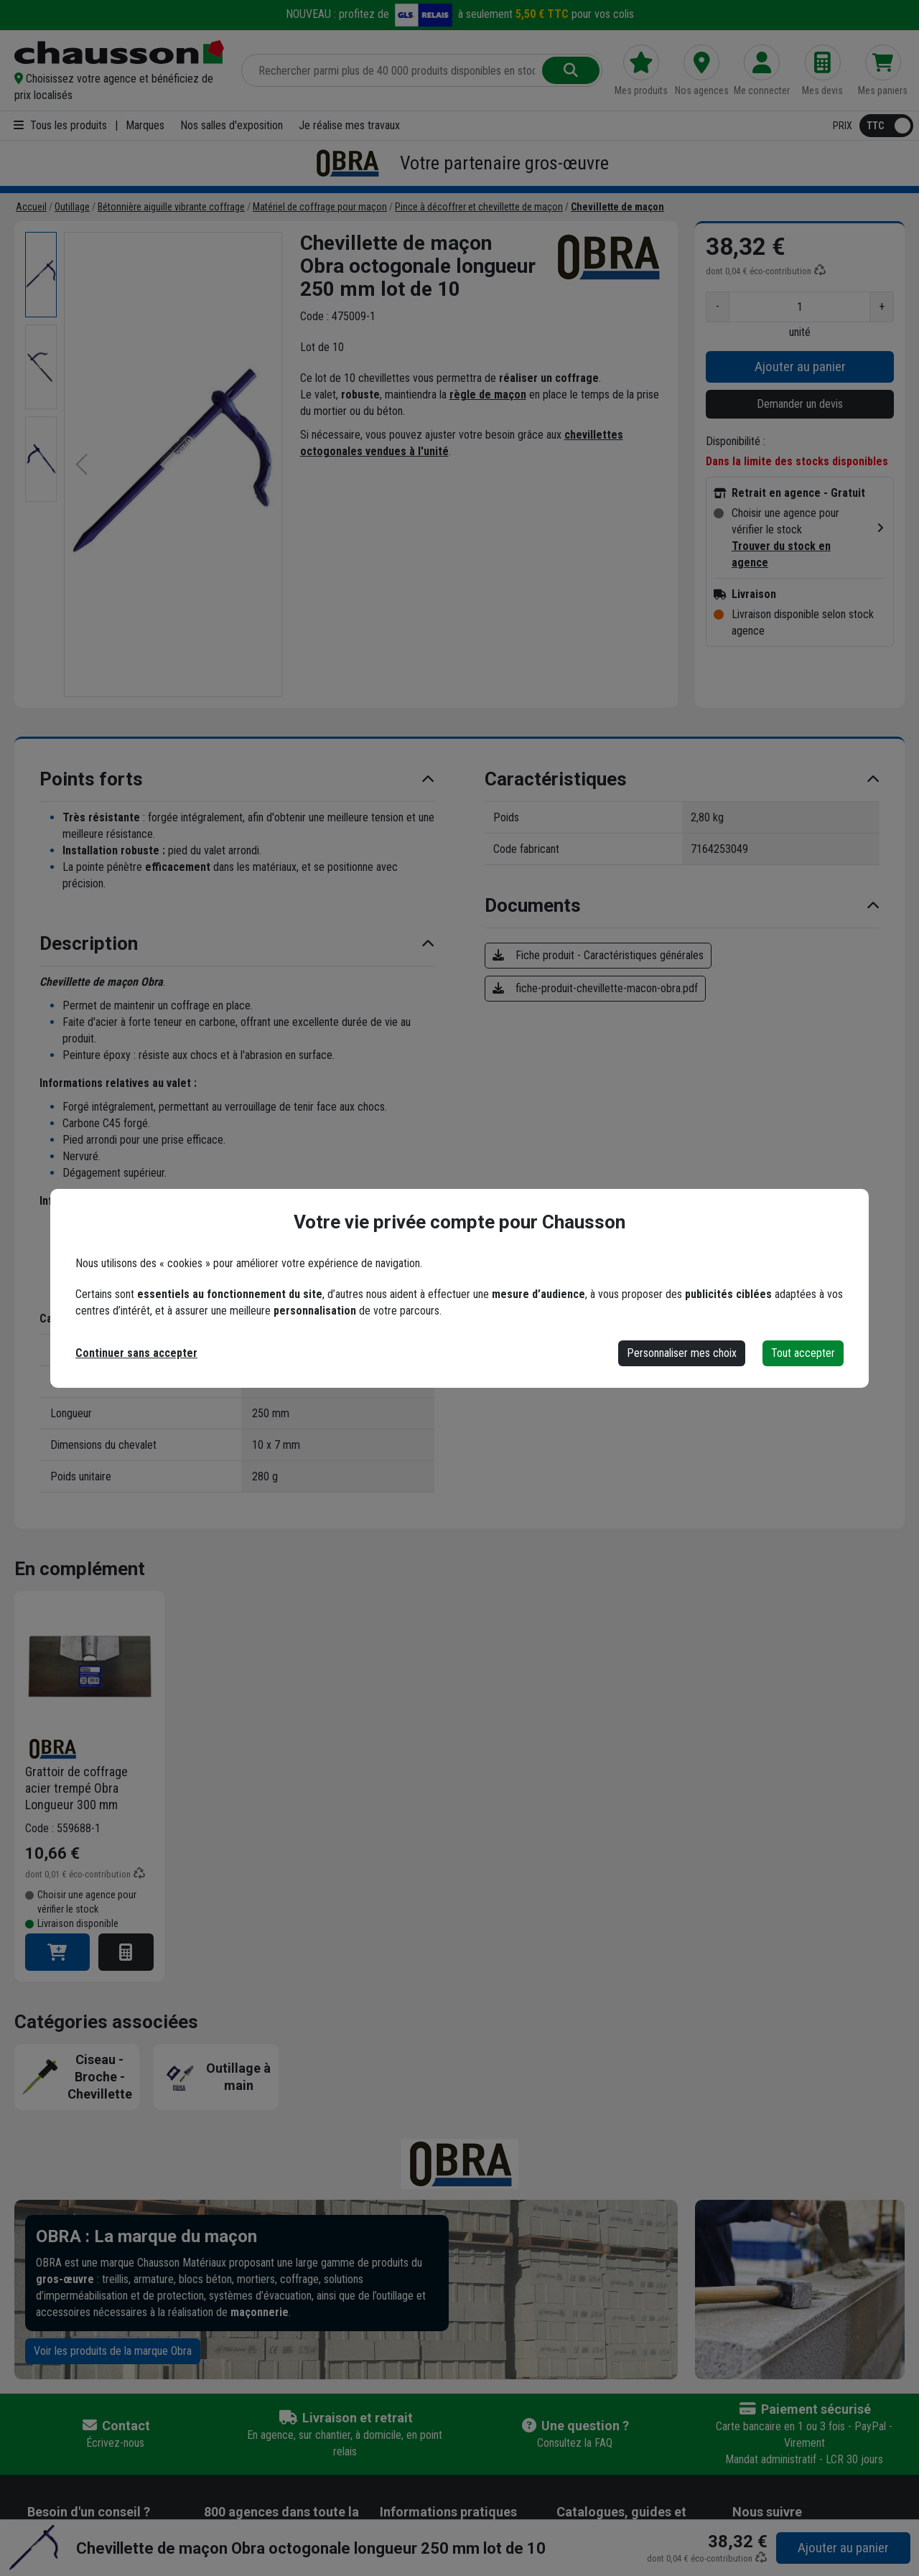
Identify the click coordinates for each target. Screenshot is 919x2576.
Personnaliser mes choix (682, 1353)
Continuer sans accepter (136, 1353)
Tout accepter (803, 1353)
